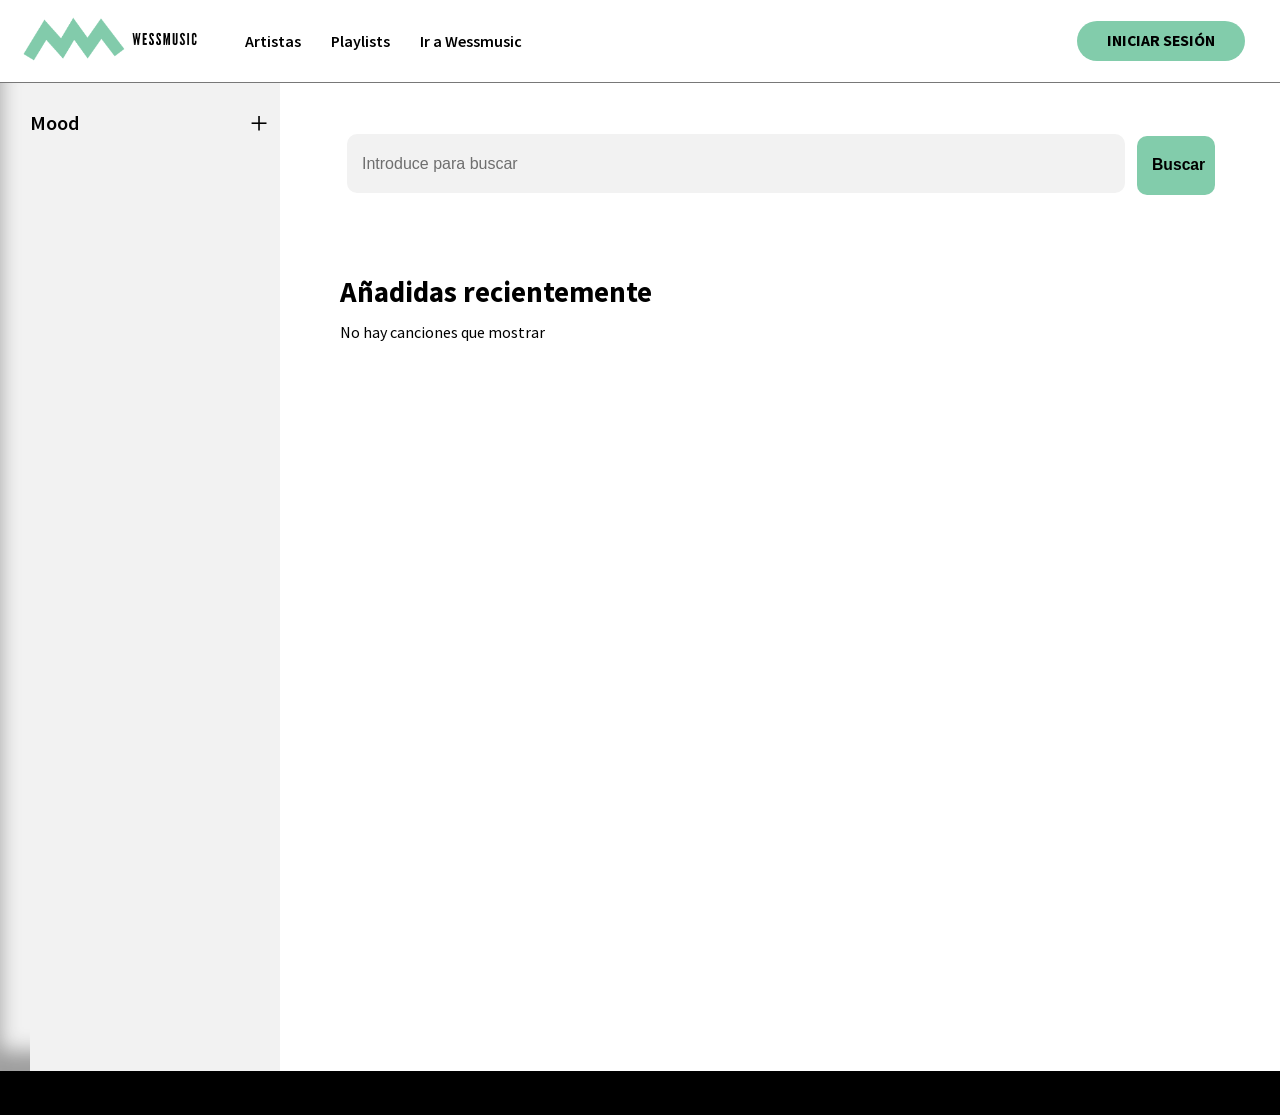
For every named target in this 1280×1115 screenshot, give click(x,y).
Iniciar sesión (1159, 41)
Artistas (273, 41)
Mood (54, 122)
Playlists (360, 41)
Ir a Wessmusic (471, 41)
